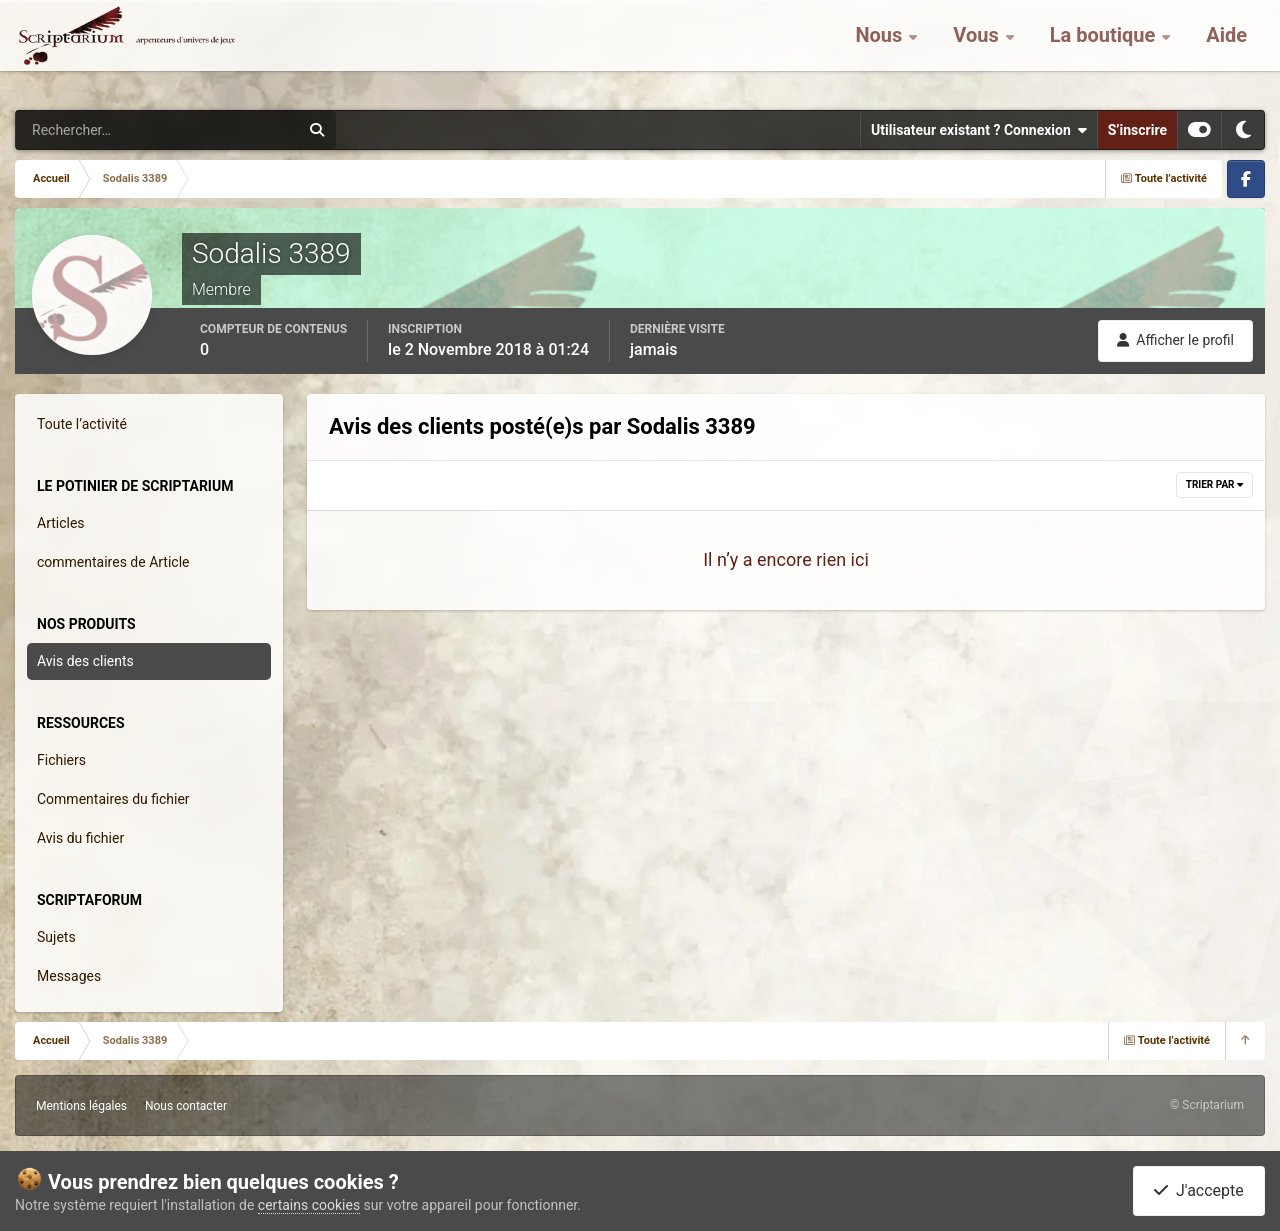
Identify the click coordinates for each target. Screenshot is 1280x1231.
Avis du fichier (80, 838)
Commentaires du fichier (113, 799)
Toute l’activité (82, 424)
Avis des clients (85, 661)
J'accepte (1199, 1190)
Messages (69, 976)
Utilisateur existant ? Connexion (979, 130)
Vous (978, 50)
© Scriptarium (1207, 1105)
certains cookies (309, 1205)
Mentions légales (81, 1106)
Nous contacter (186, 1106)
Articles (61, 523)
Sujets (56, 937)
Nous (881, 50)
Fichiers (61, 760)
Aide (1226, 50)
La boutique (1105, 50)
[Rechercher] (103, 130)
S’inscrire (1137, 130)
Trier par (1214, 484)
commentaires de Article (113, 562)
